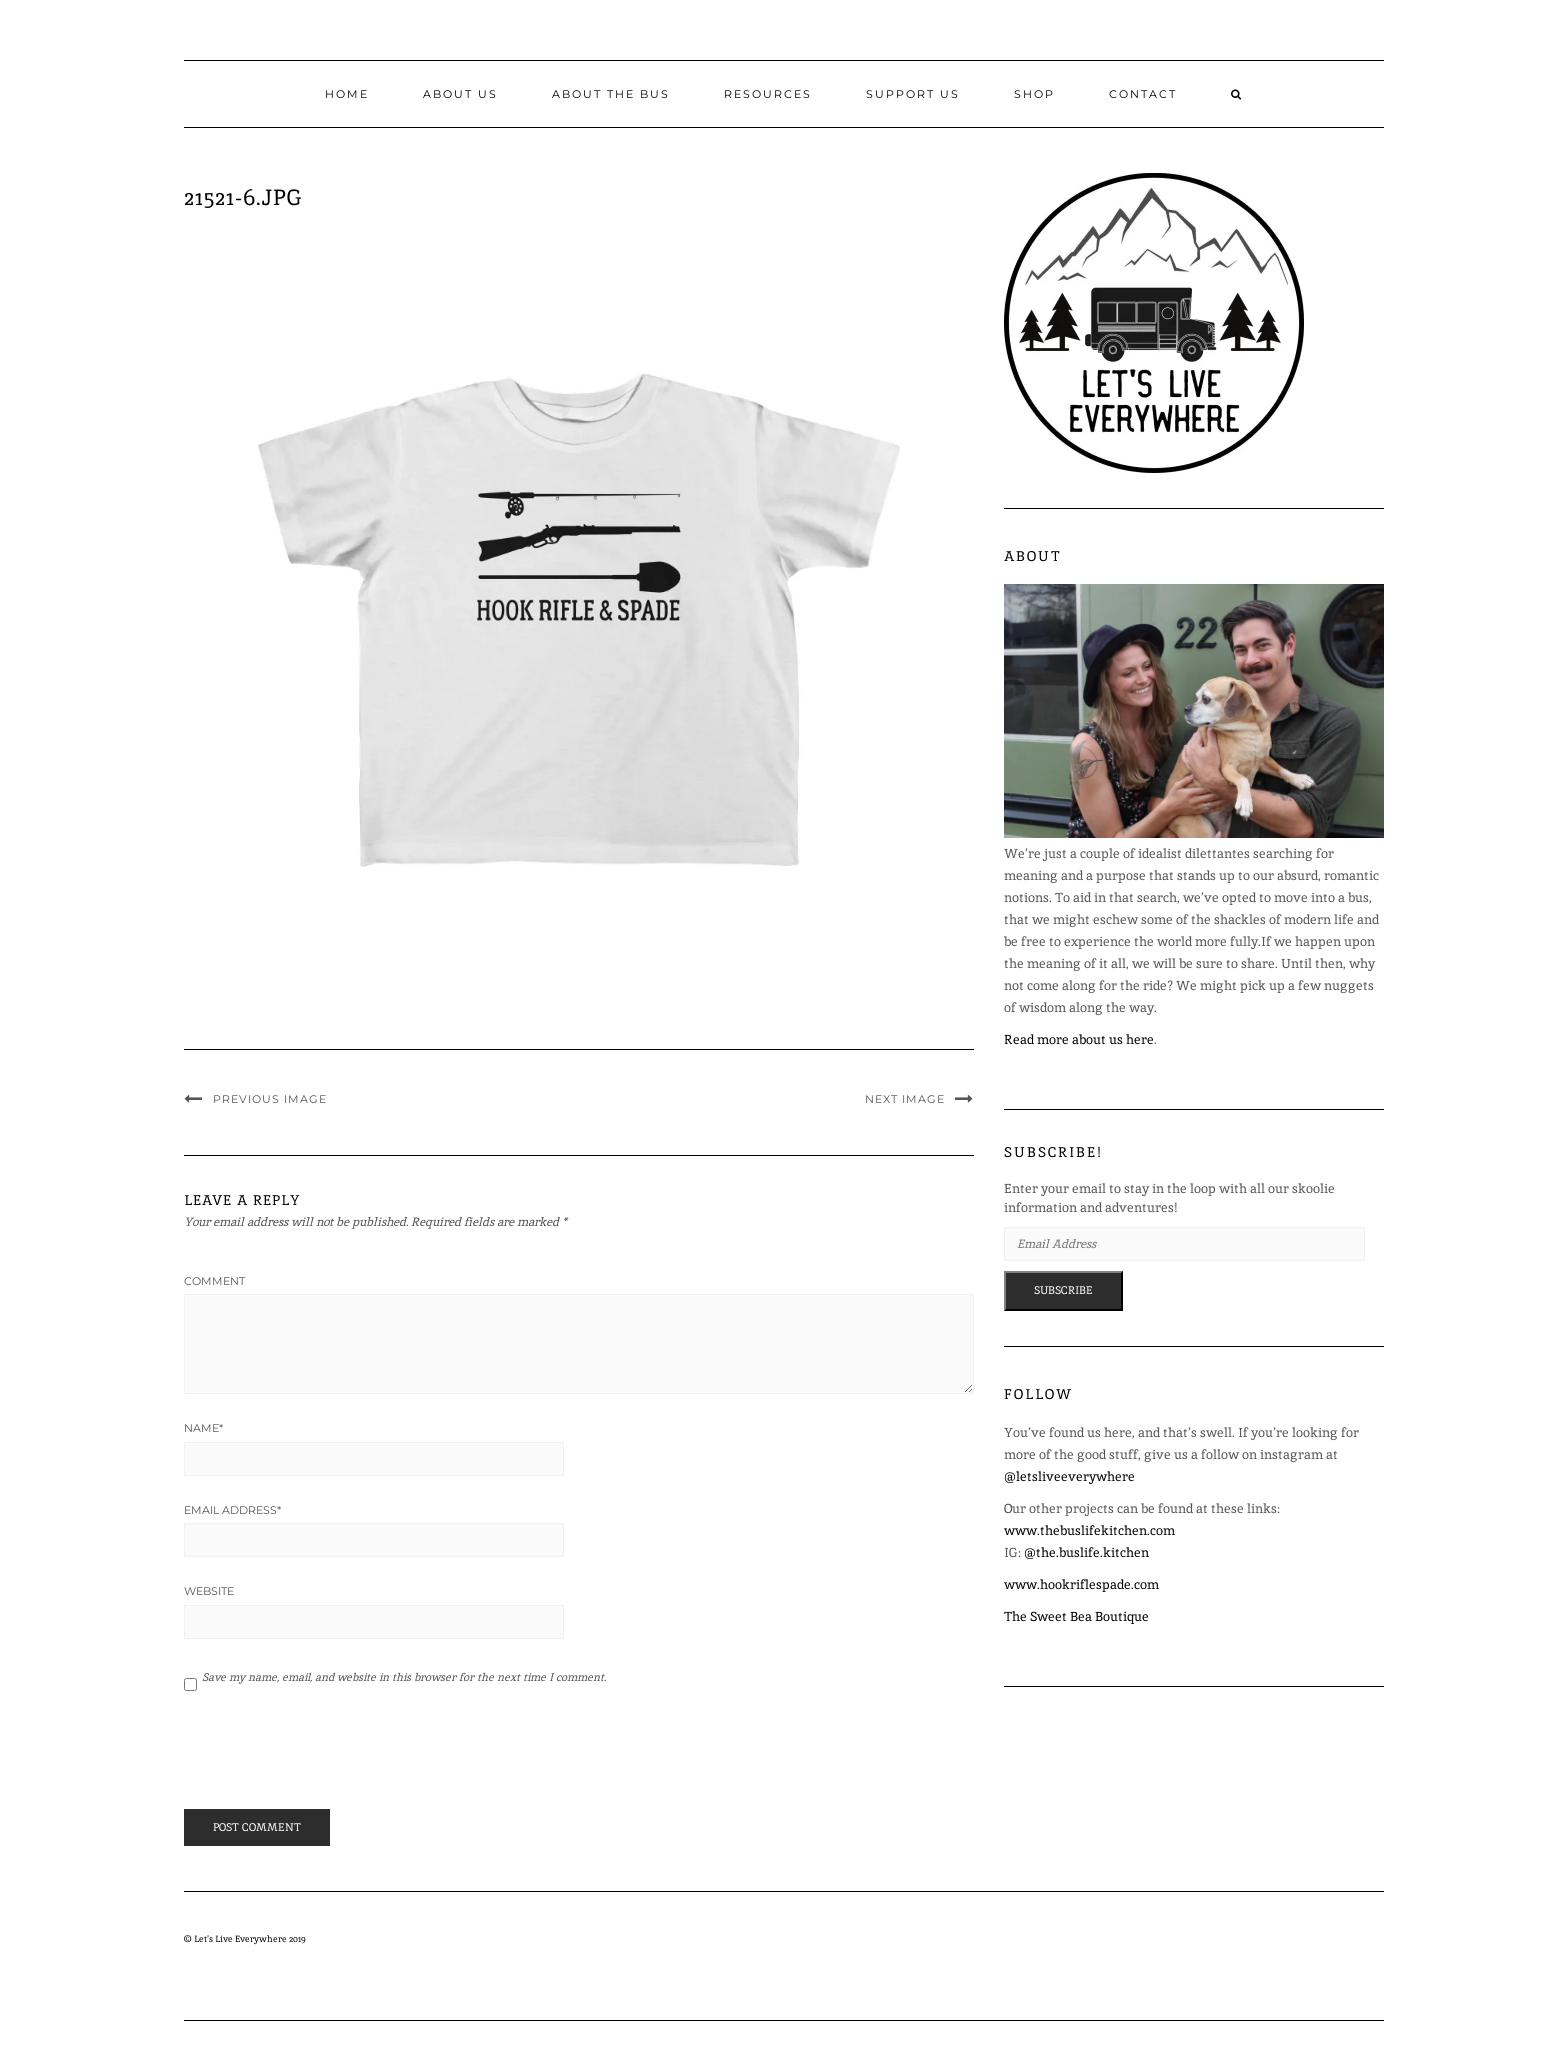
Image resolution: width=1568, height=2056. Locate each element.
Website (209, 1591)
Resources (768, 94)
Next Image (905, 1099)
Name (203, 1428)
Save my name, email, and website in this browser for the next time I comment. (404, 1677)
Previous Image (270, 1099)
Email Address (232, 1510)
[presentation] (320, 1759)
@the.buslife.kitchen (1086, 1552)
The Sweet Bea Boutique (1076, 1616)
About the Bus (611, 94)
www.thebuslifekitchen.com (1089, 1530)
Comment (214, 1281)
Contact (1143, 94)
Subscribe (1063, 1290)
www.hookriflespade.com (1081, 1584)
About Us (460, 94)
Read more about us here (1079, 1039)
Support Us (913, 94)
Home (347, 94)
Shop (1034, 94)
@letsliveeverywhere (1069, 1476)
